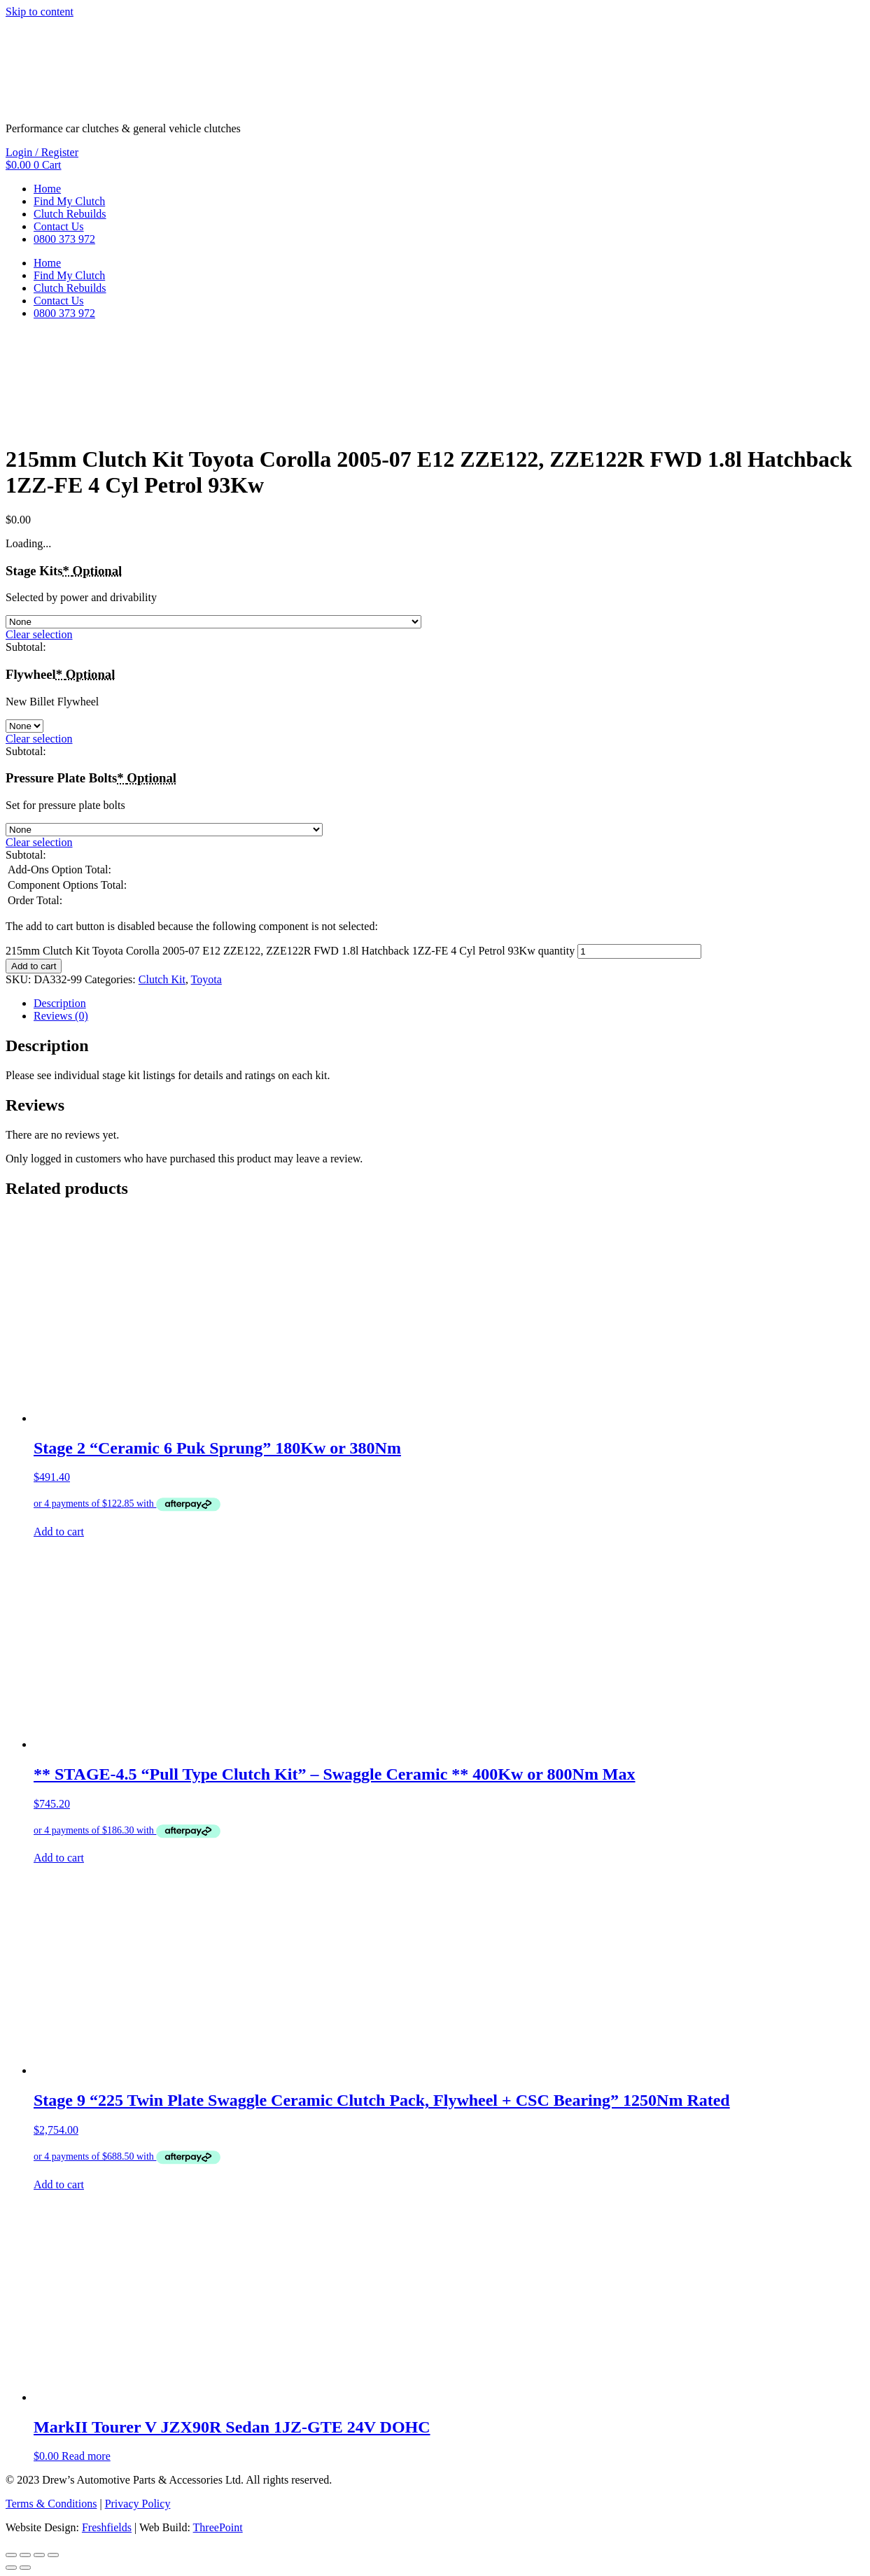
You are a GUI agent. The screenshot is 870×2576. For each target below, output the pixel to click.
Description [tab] (60, 1003)
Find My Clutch (69, 201)
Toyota (206, 979)
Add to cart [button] (59, 1531)
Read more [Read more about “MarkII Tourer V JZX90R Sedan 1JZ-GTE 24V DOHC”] (86, 2456)
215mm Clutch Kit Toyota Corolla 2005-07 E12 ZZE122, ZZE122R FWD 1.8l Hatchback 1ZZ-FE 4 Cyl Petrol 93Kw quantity (290, 951)
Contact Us (59, 226)
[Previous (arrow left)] (11, 2568)
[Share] (39, 2555)
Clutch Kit (162, 979)
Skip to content (39, 11)
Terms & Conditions (51, 2504)
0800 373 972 (64, 239)
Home (47, 189)
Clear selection (39, 634)
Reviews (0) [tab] (61, 1016)
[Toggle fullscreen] (25, 2555)
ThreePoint (218, 2527)
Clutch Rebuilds (70, 214)
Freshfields (107, 2527)
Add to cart (33, 966)
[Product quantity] (639, 951)
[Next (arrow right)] (25, 2568)
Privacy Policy (138, 2504)
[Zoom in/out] (11, 2555)
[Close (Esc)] (53, 2555)
